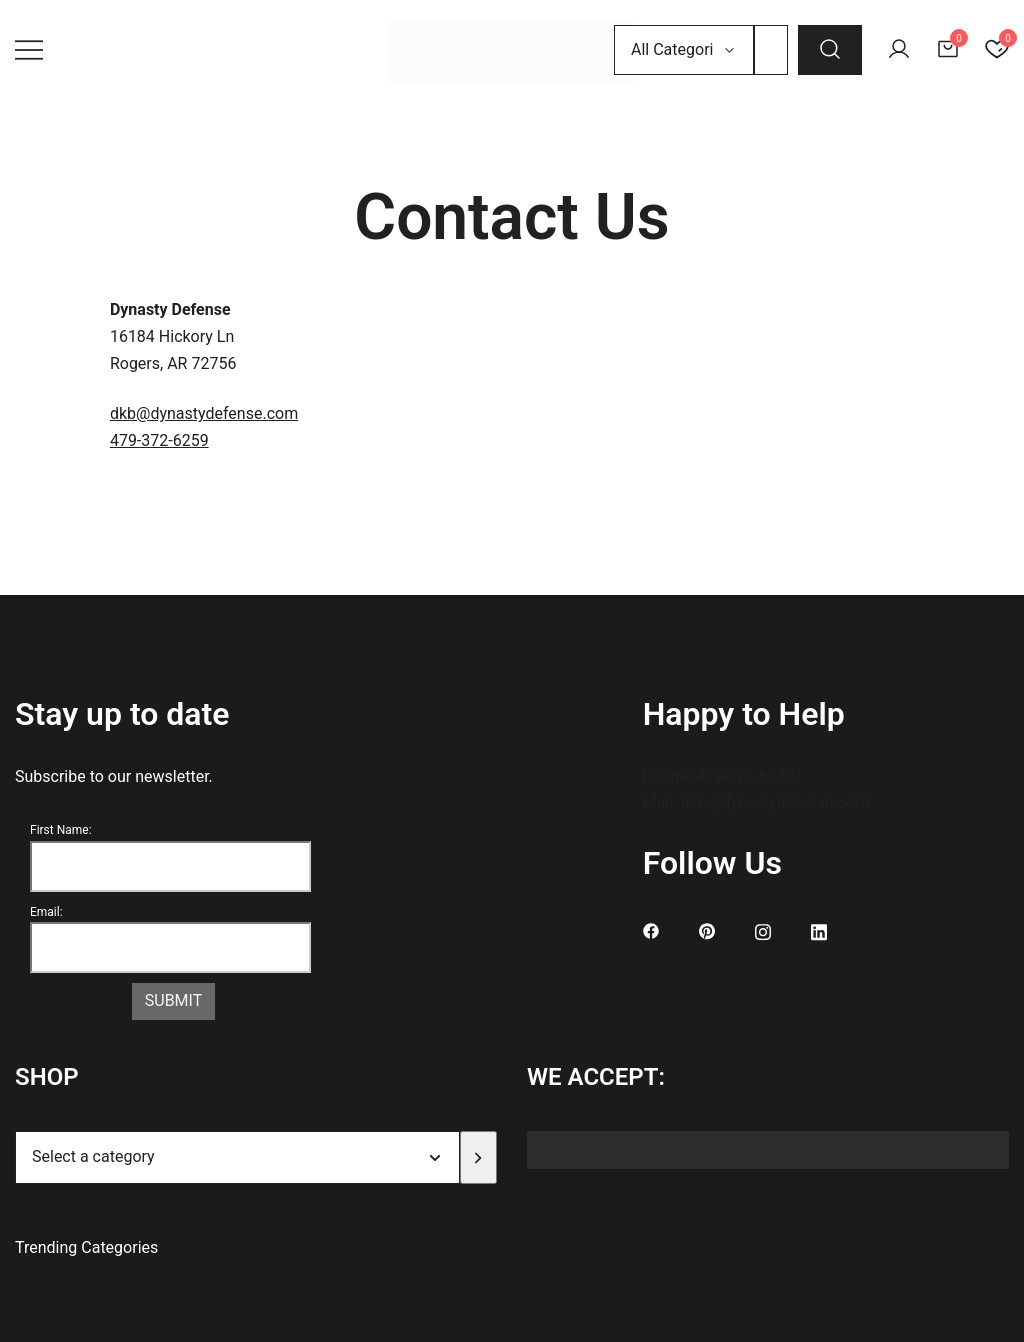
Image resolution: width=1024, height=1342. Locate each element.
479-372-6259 (159, 440)
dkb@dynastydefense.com (204, 413)
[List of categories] (237, 1157)
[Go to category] (478, 1157)
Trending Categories (86, 1247)
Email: (46, 912)
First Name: (61, 830)
